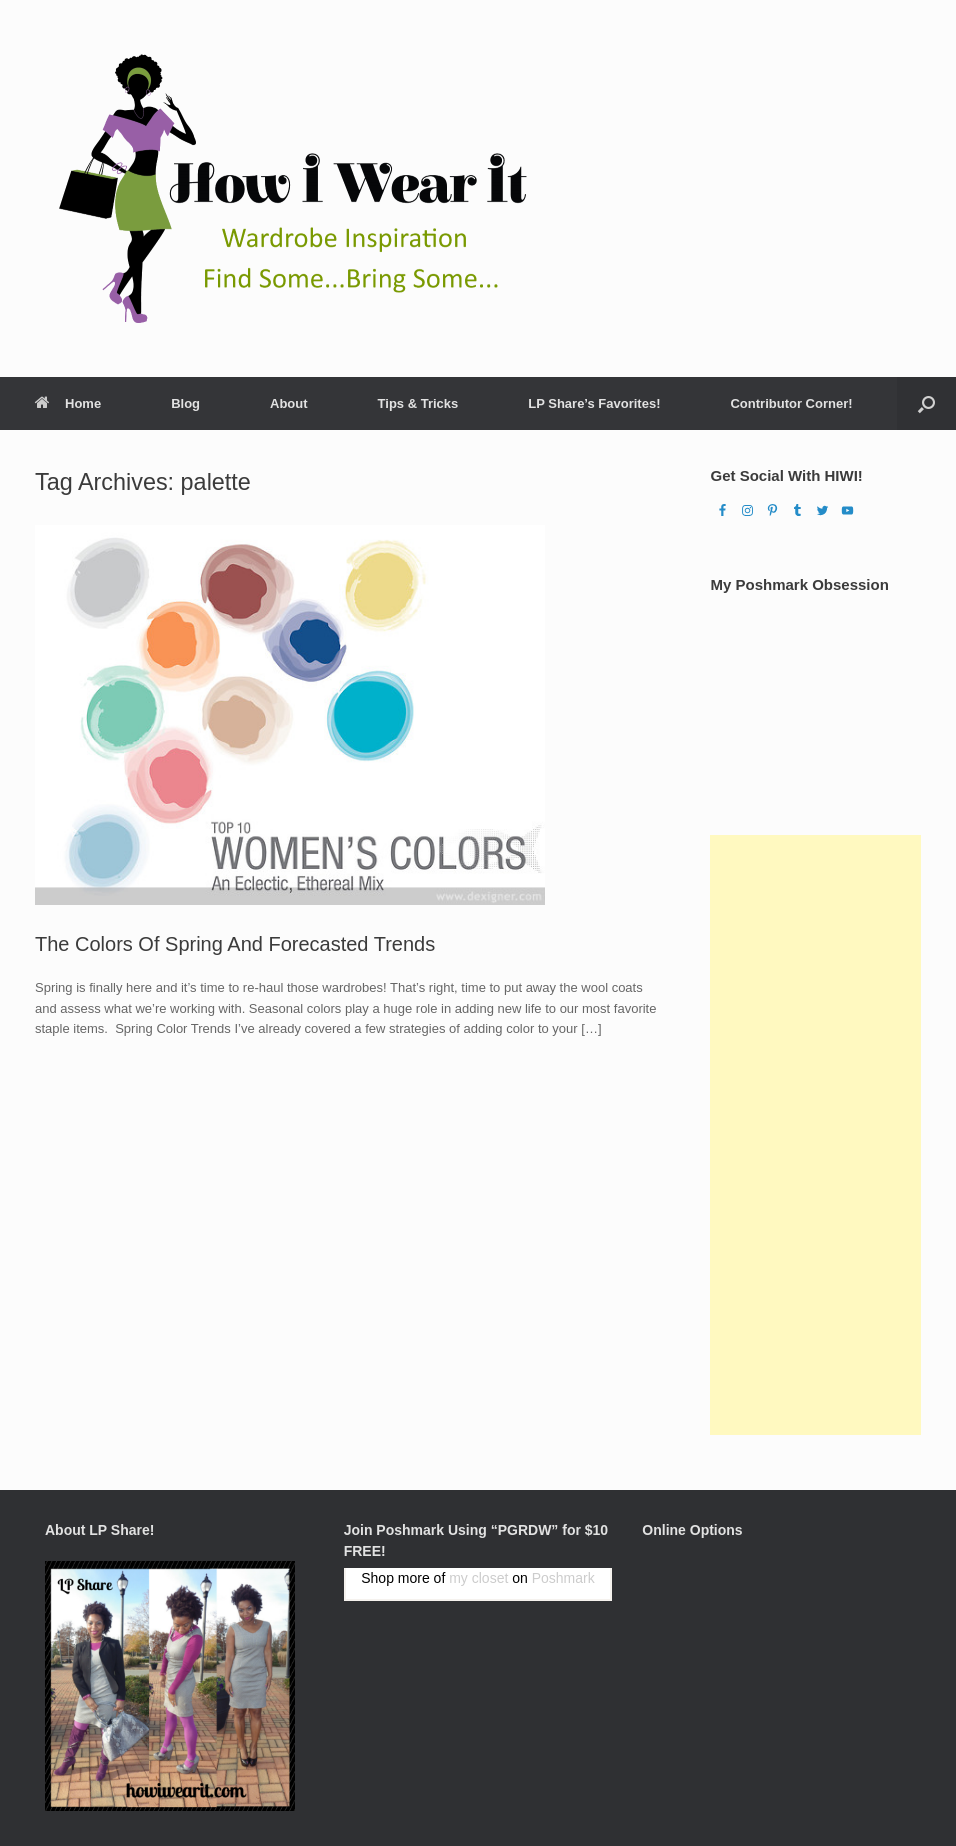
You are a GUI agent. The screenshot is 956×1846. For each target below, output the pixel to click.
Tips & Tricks (418, 403)
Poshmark (563, 1578)
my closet (478, 1578)
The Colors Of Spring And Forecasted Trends (235, 944)
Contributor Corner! (791, 403)
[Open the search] (926, 403)
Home (68, 403)
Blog (185, 403)
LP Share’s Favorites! (594, 403)
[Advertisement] (815, 1135)
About (289, 403)
